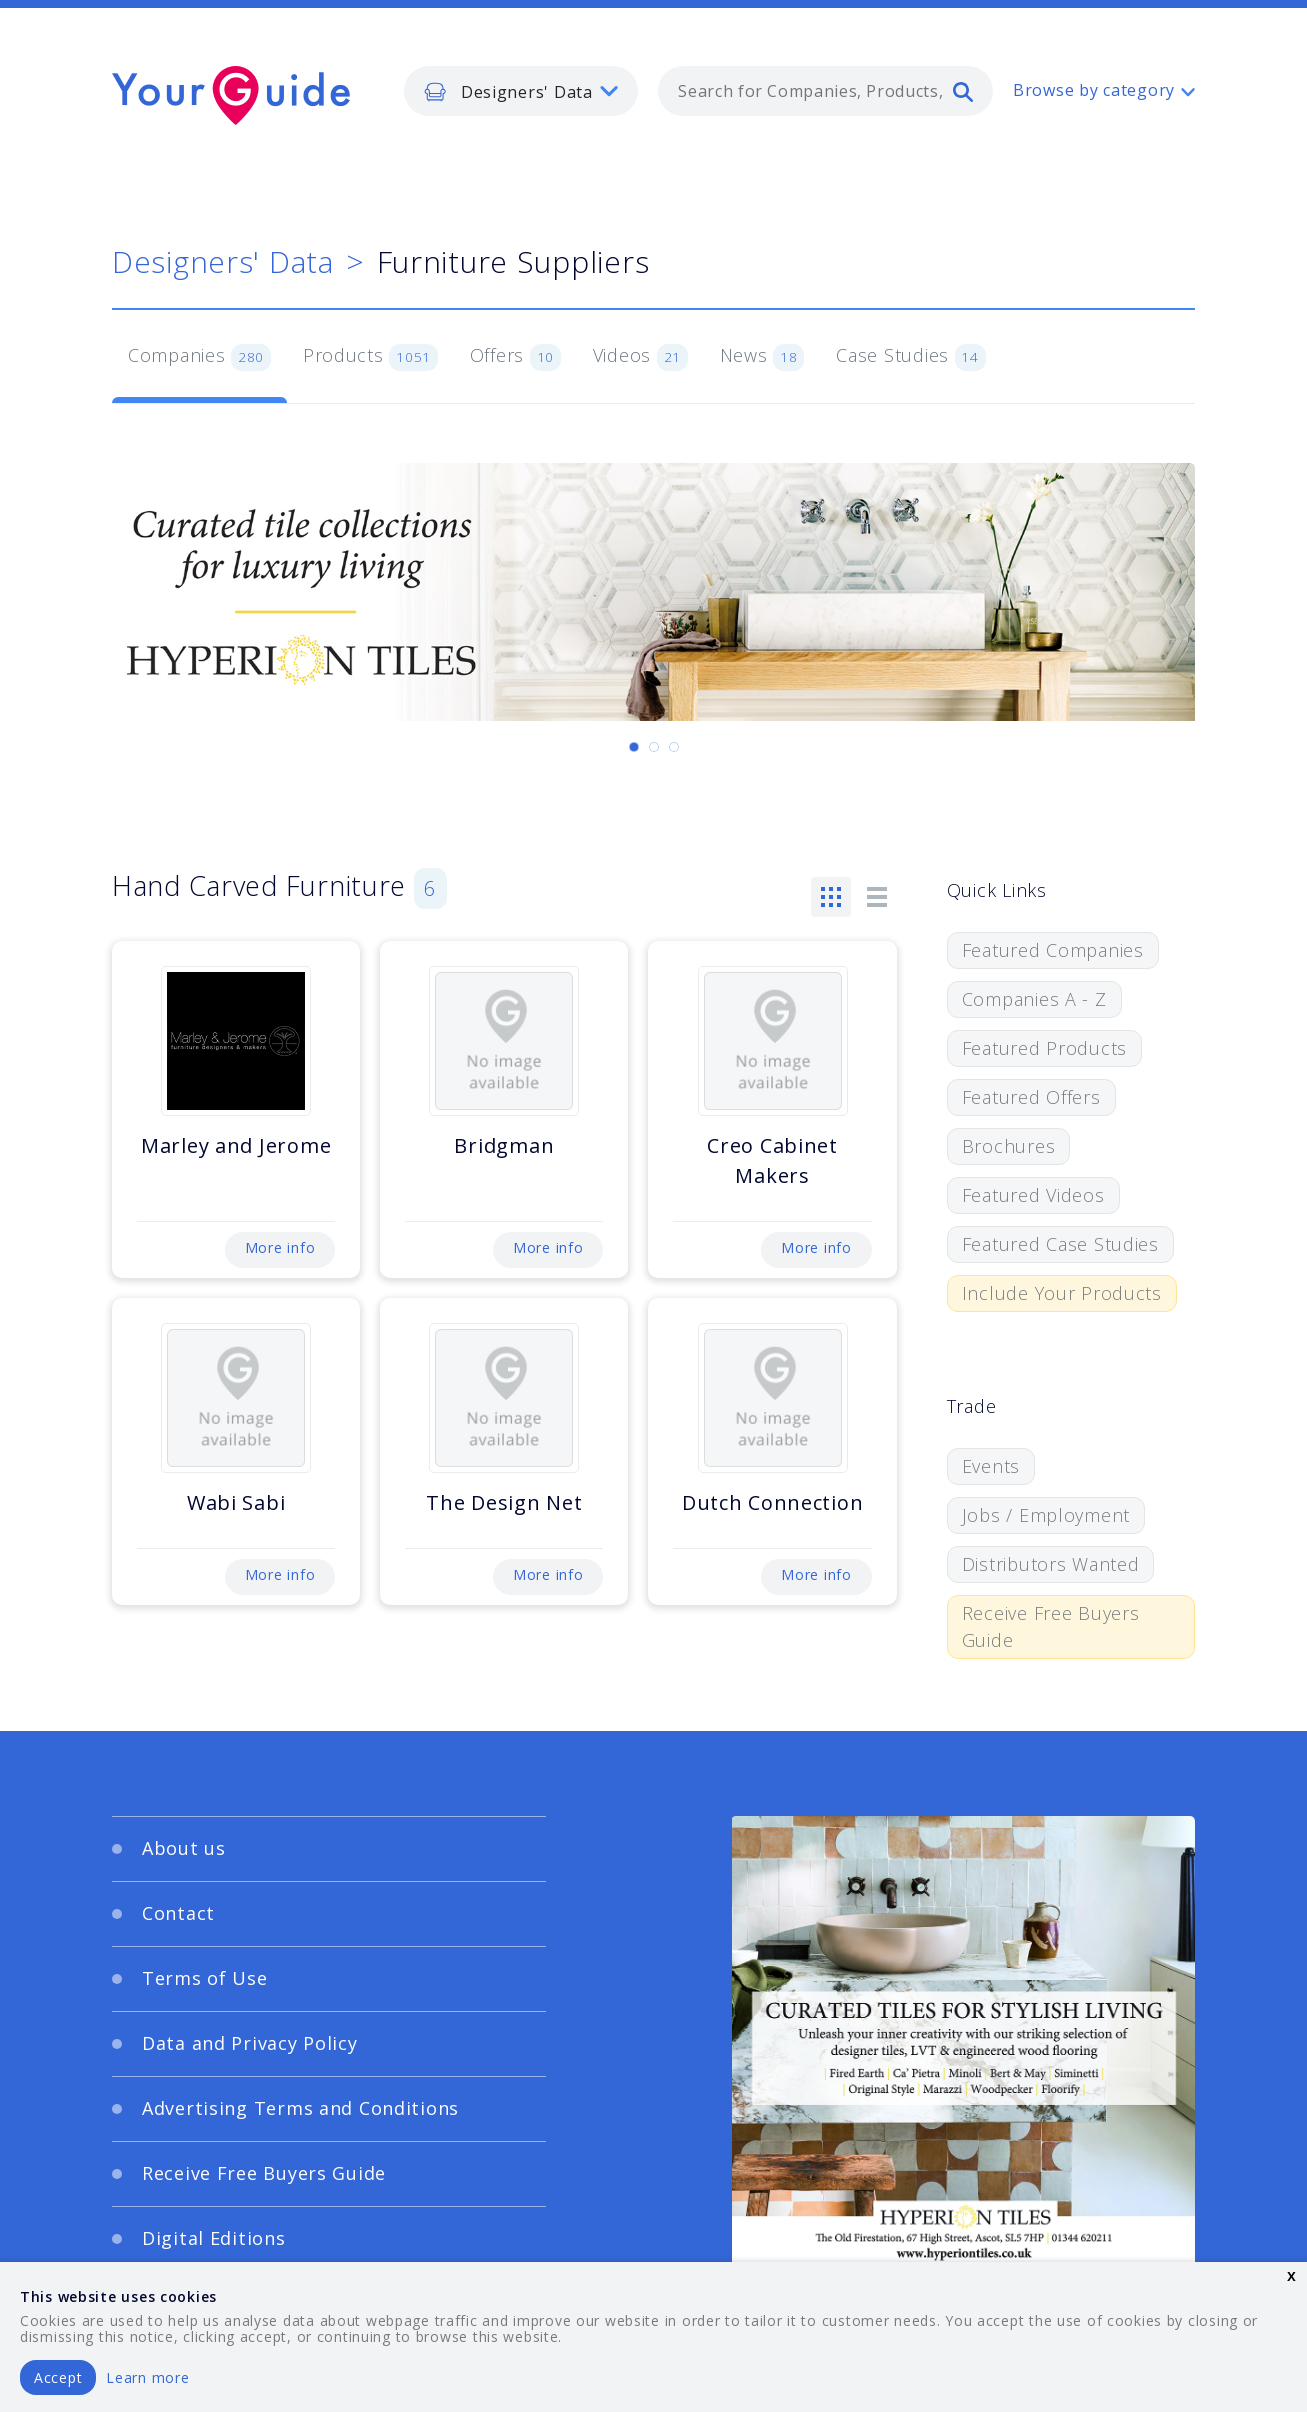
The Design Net (504, 1502)
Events (991, 1466)
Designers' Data (223, 261)
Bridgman (504, 1145)
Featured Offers (1031, 1097)
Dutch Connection (773, 1502)
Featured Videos (1033, 1195)
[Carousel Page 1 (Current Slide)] (634, 747)
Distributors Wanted (1051, 1564)
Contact (178, 1913)
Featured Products (1044, 1048)
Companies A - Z (1034, 999)
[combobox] (825, 91)
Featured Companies (1053, 950)
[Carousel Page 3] (674, 747)
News (762, 357)
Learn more (147, 2377)
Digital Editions (214, 2238)
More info (280, 1247)
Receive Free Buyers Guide (1051, 1626)
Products (370, 357)
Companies (199, 357)
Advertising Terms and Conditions (300, 2108)
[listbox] (521, 91)
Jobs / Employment (1046, 1515)
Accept (58, 2377)
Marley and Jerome (236, 1145)
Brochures (1008, 1146)
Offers (515, 357)
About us (184, 1848)
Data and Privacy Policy (250, 2043)
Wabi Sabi (236, 1502)
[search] (963, 91)
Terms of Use (205, 1978)
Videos (640, 357)
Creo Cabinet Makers (772, 1160)
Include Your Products (1062, 1293)
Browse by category (1094, 90)
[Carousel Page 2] (654, 747)
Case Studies (910, 357)
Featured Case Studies (1060, 1244)
